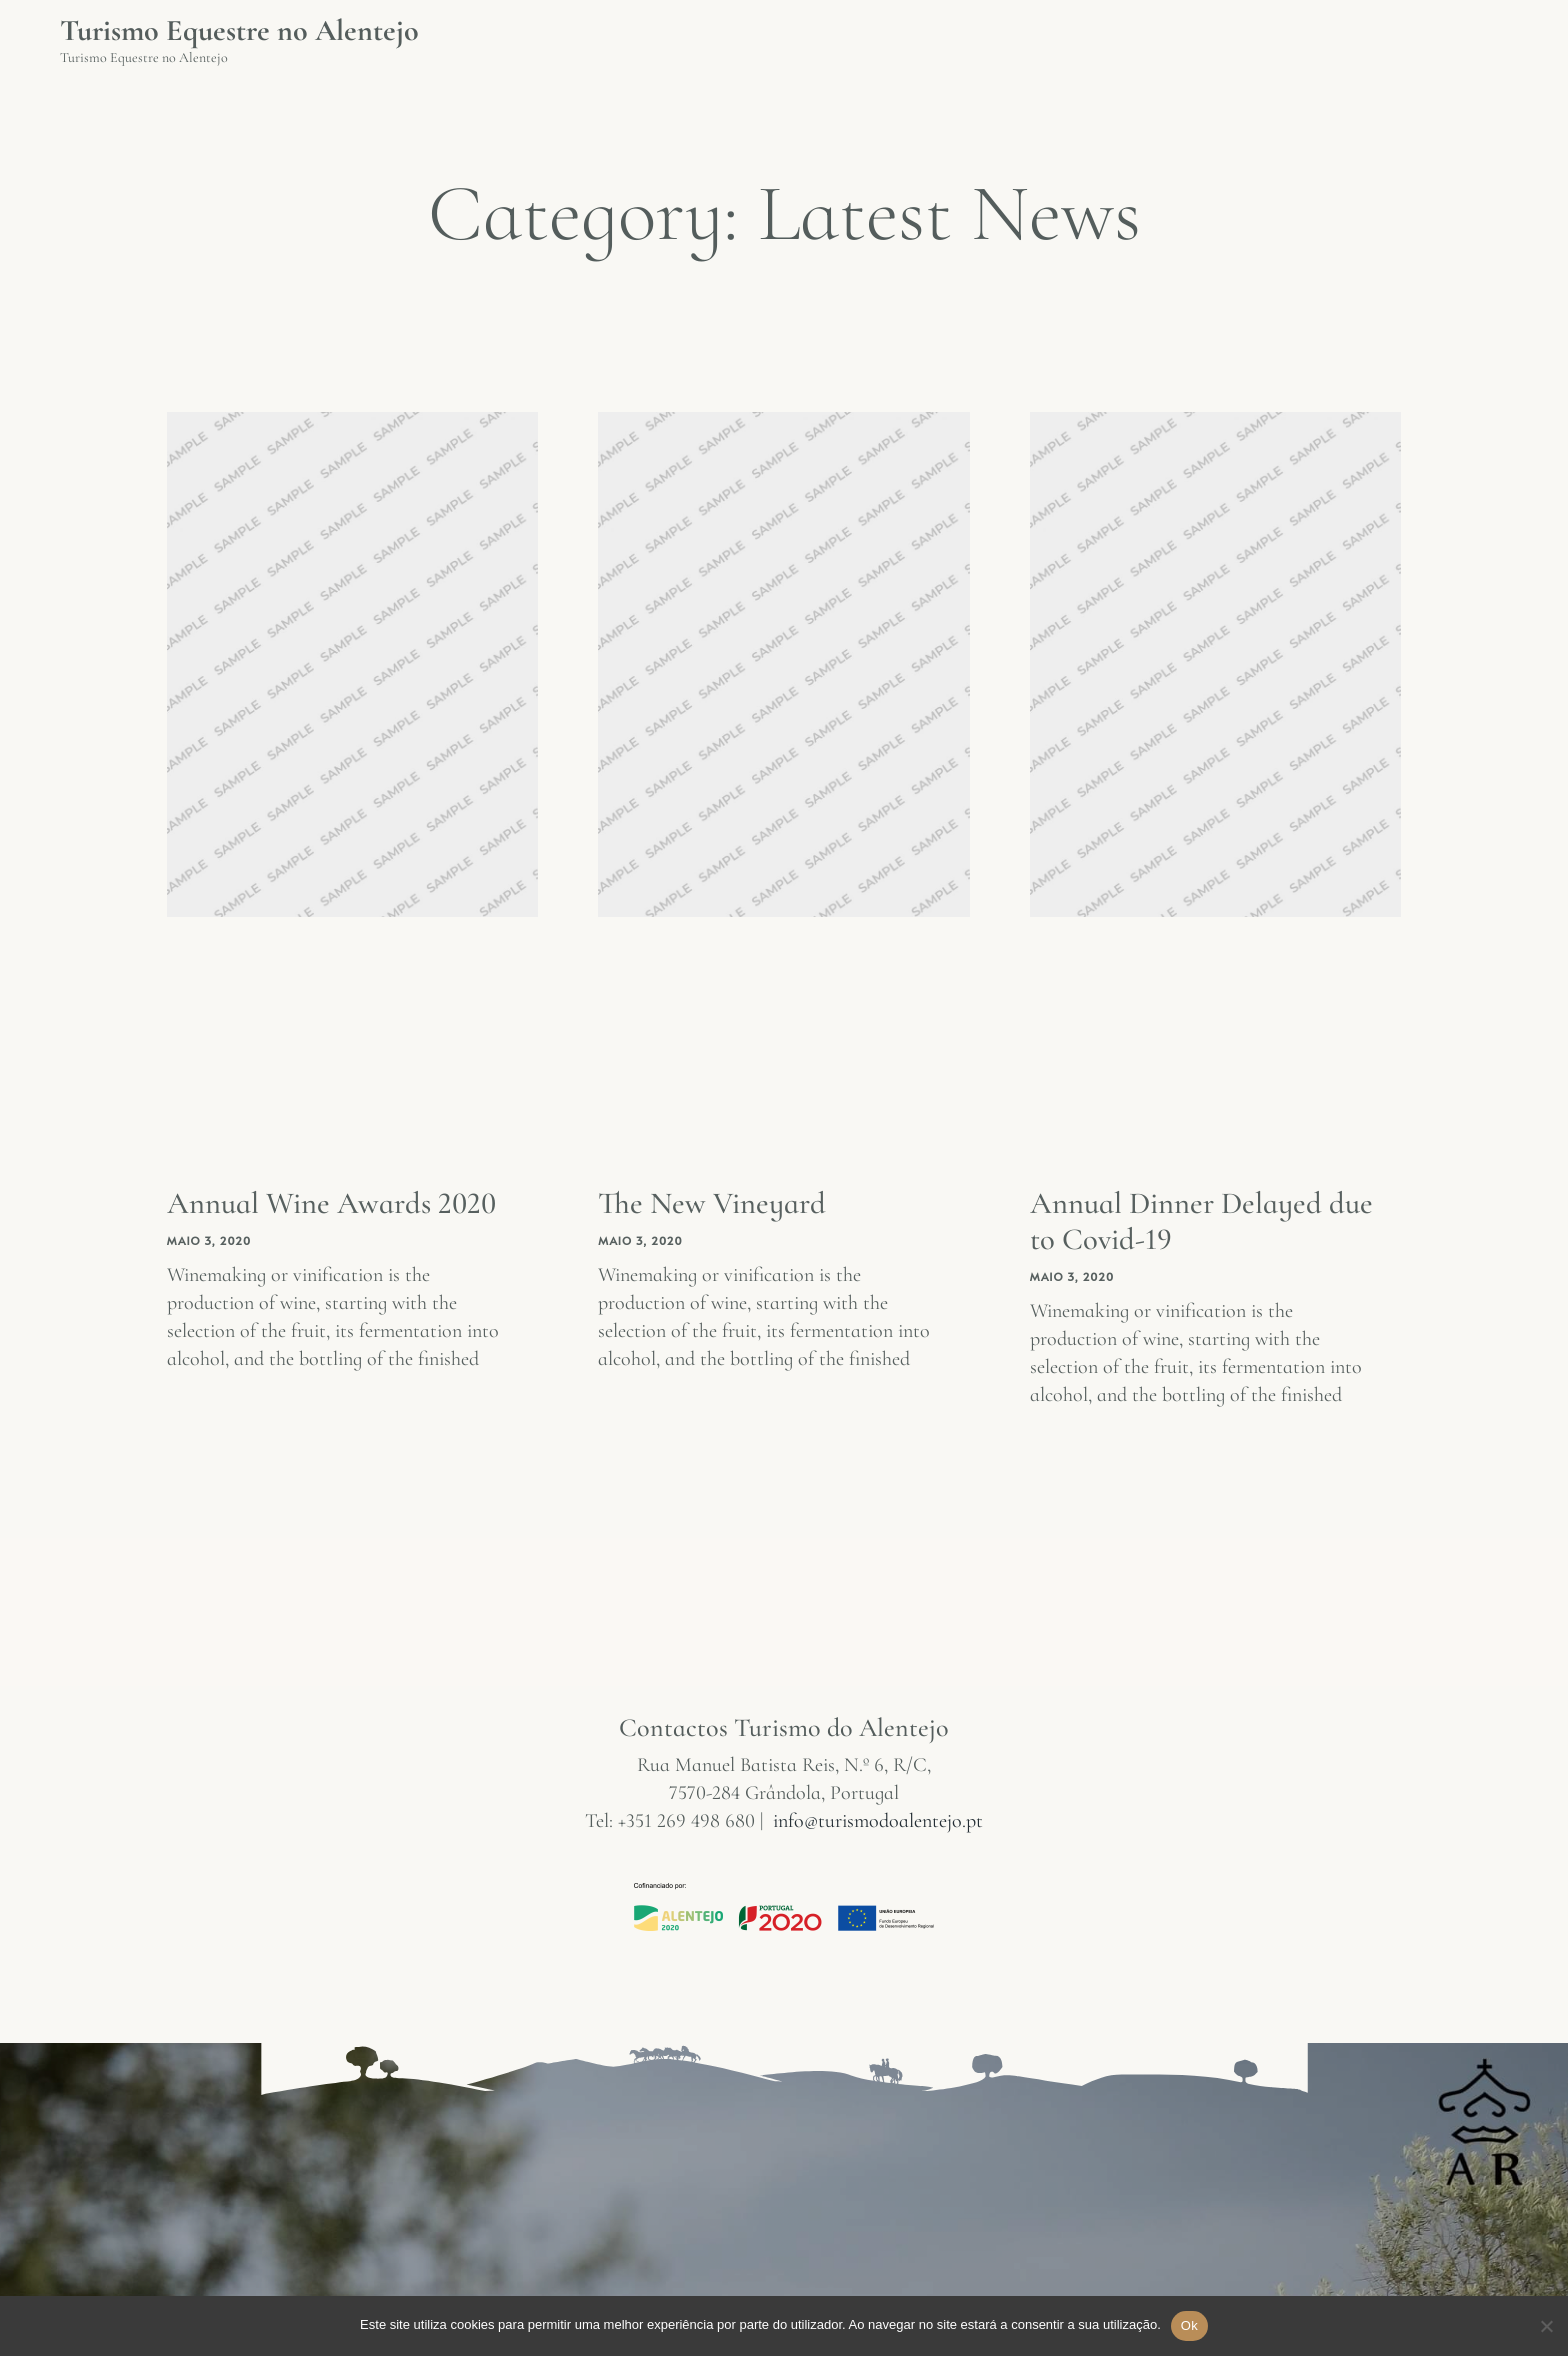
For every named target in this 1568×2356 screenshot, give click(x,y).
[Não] (1545, 2336)
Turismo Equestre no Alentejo (239, 31)
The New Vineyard (716, 1202)
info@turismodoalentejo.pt (878, 1820)
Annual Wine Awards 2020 (338, 1202)
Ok (1189, 2325)
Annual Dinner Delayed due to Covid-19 (1182, 1220)
